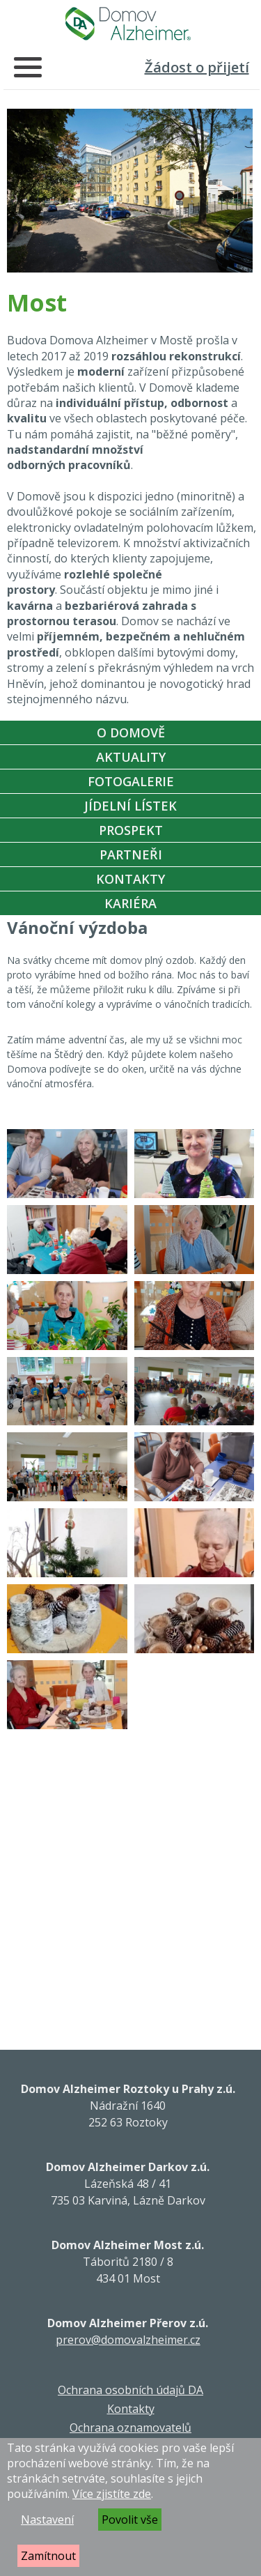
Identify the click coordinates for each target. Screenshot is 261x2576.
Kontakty (130, 879)
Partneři (131, 854)
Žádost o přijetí (197, 67)
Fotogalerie (131, 781)
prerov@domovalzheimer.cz (128, 2339)
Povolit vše (130, 2519)
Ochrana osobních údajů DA (130, 2390)
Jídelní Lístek (130, 805)
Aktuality (131, 757)
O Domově (131, 732)
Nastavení (47, 2519)
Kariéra (130, 903)
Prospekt (131, 830)
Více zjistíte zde (111, 2493)
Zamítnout (48, 2555)
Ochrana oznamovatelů (130, 2427)
